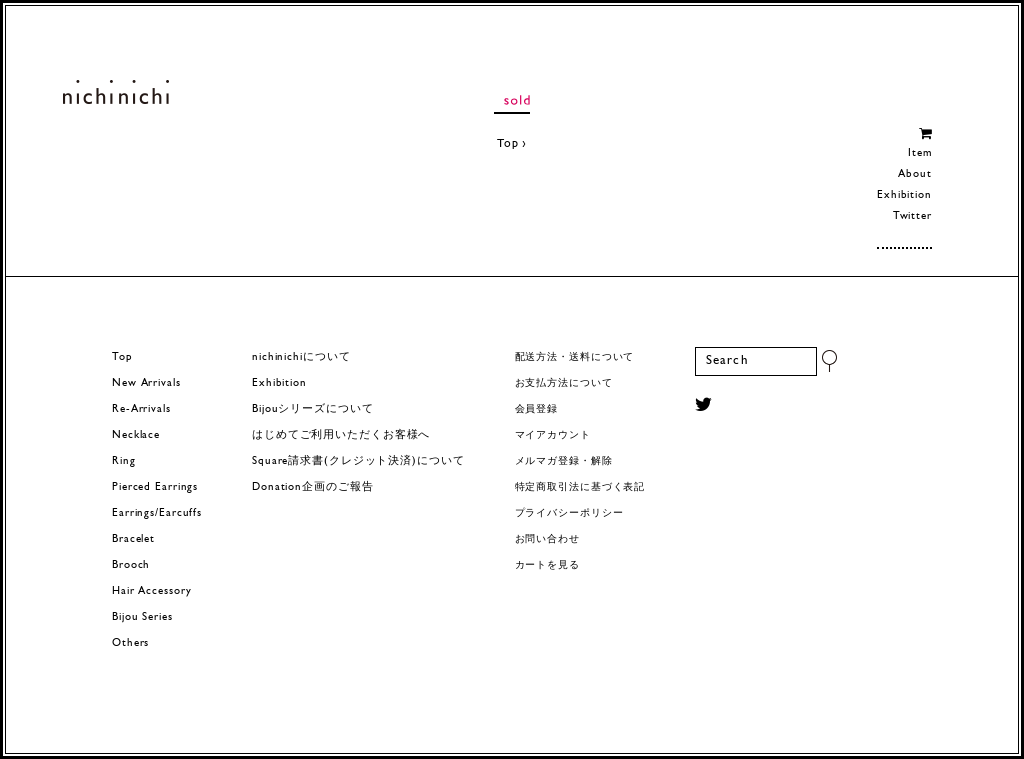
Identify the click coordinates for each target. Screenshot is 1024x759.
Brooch (131, 565)
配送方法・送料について (575, 357)
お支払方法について (564, 383)
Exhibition (904, 195)
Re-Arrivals (141, 409)
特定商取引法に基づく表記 (580, 487)
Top (508, 144)
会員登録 (537, 409)
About (914, 174)
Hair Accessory (151, 591)
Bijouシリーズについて (313, 409)
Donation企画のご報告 (312, 487)
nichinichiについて (301, 357)
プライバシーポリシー (569, 513)
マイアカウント (553, 435)
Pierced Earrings (155, 487)
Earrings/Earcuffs (157, 513)
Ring (124, 461)
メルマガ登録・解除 (564, 461)
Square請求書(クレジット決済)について (358, 461)
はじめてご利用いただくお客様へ (341, 435)
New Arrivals (146, 383)
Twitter (912, 216)
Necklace (136, 435)
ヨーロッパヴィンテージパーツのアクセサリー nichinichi (115, 92)
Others (130, 643)
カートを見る (547, 565)
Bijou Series (142, 617)
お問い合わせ (547, 539)
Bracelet (133, 539)
